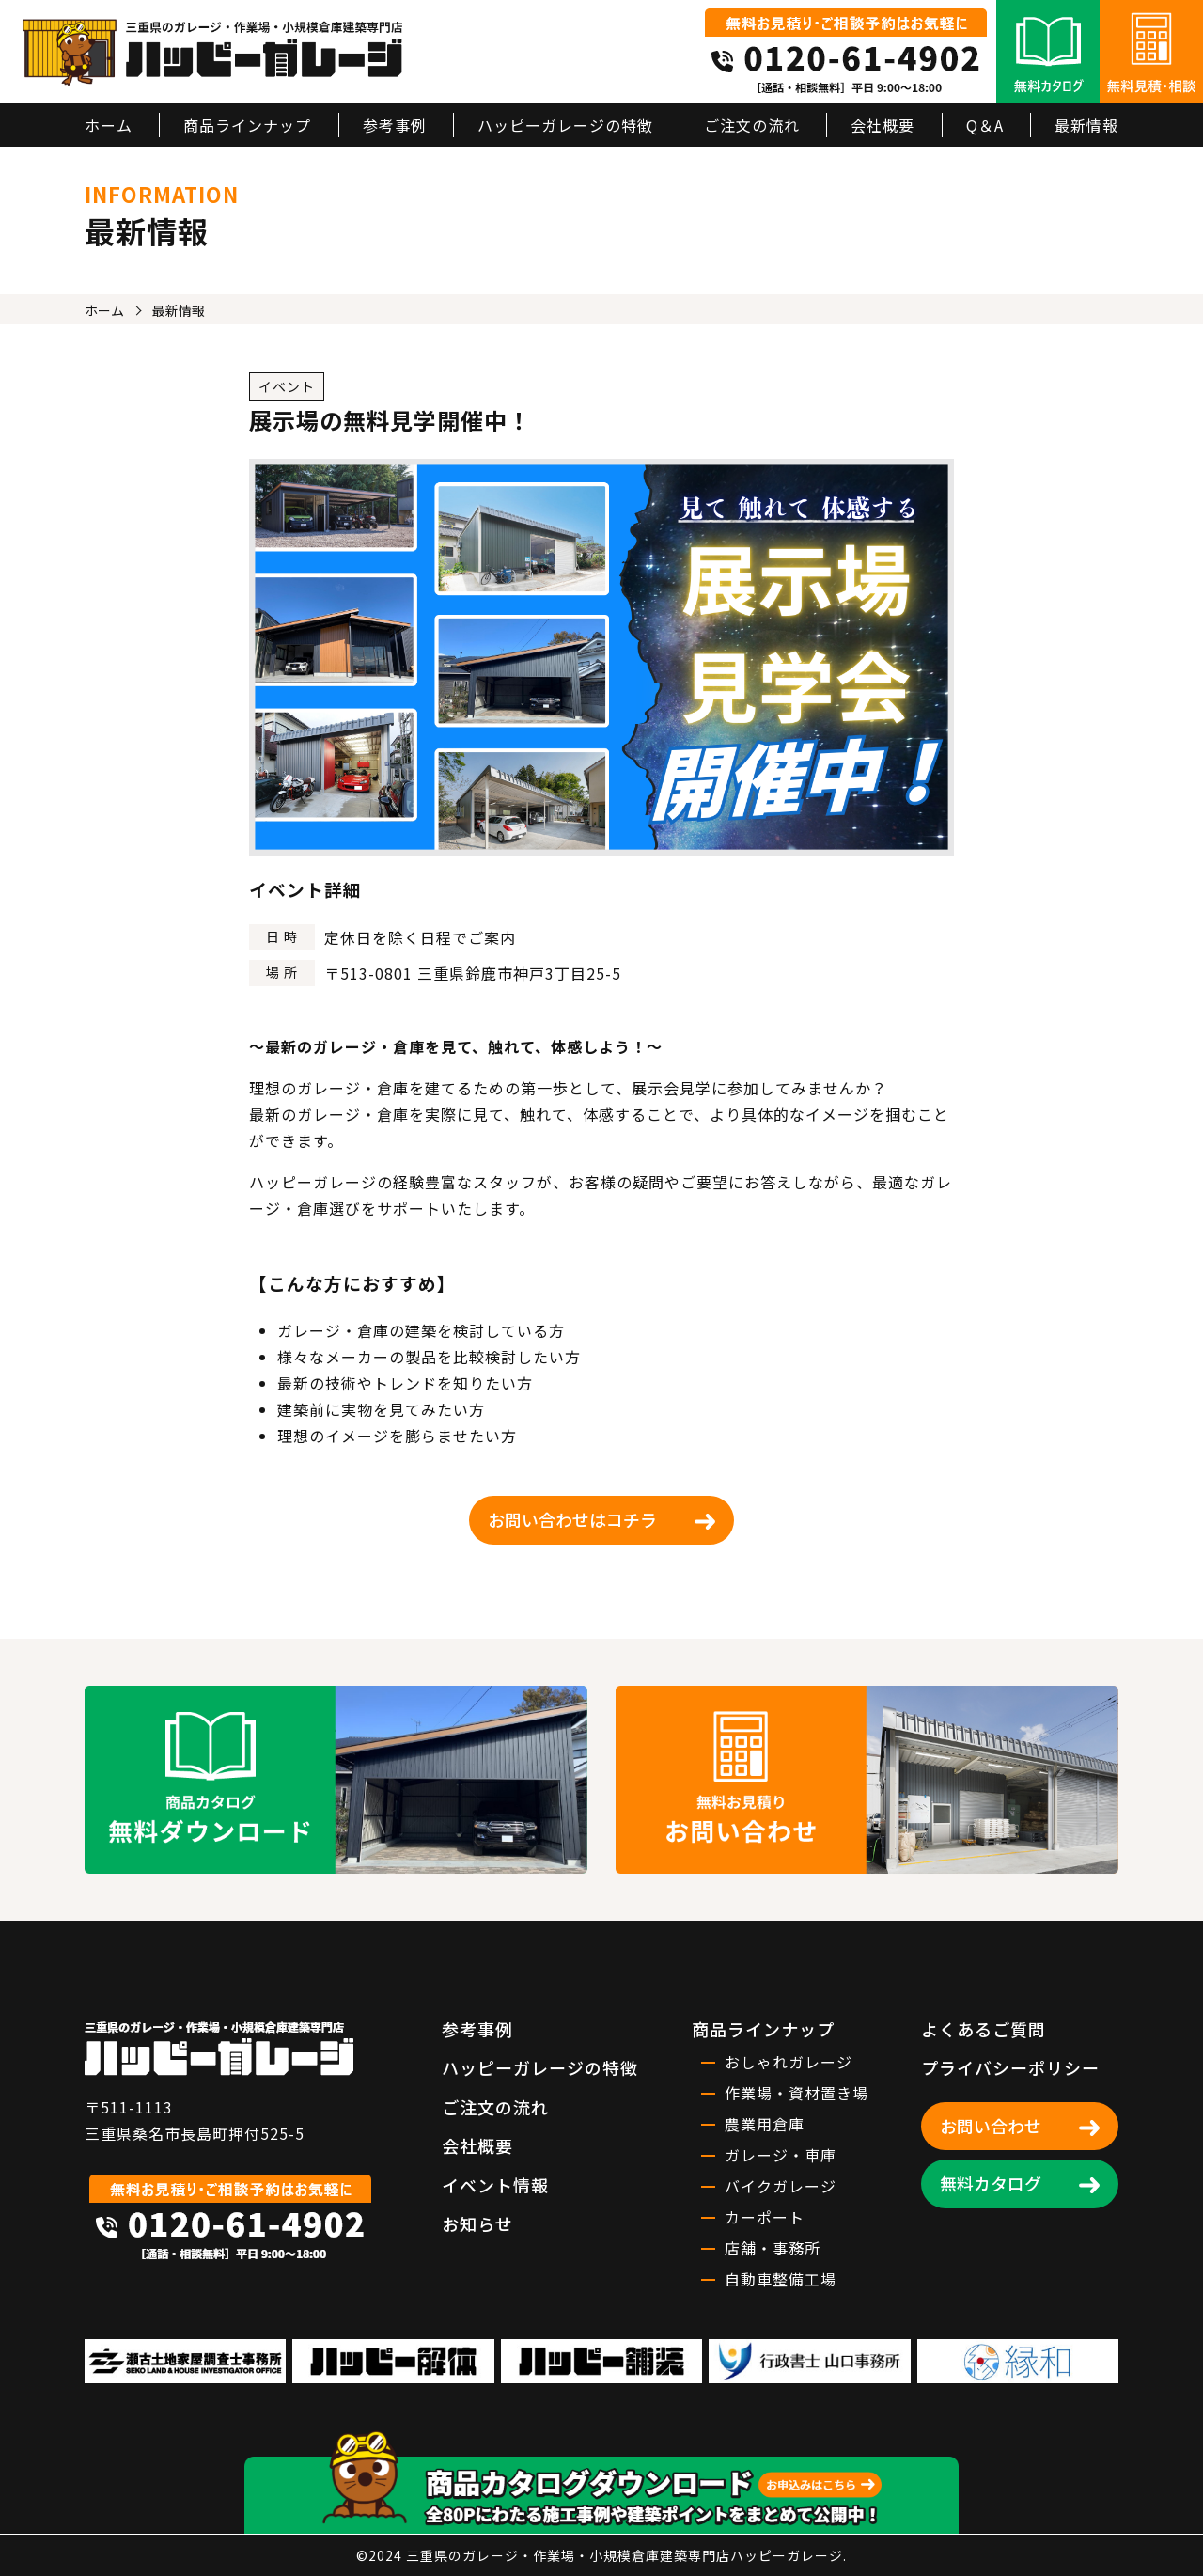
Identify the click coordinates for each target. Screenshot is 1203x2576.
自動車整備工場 (780, 2279)
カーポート (765, 2217)
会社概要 (882, 125)
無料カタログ (990, 2183)
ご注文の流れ (752, 125)
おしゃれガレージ (788, 2061)
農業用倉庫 (765, 2124)
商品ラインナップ (247, 125)
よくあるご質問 (983, 2029)
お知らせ (477, 2223)
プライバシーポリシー (1010, 2067)
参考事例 (395, 125)
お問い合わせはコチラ (572, 1519)
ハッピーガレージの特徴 (565, 125)
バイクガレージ (780, 2186)
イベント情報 (495, 2185)
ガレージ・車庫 (780, 2155)
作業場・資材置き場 (796, 2092)
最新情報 (1086, 125)
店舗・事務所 (772, 2248)
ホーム (109, 125)
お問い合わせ (990, 2125)
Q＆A (985, 125)
